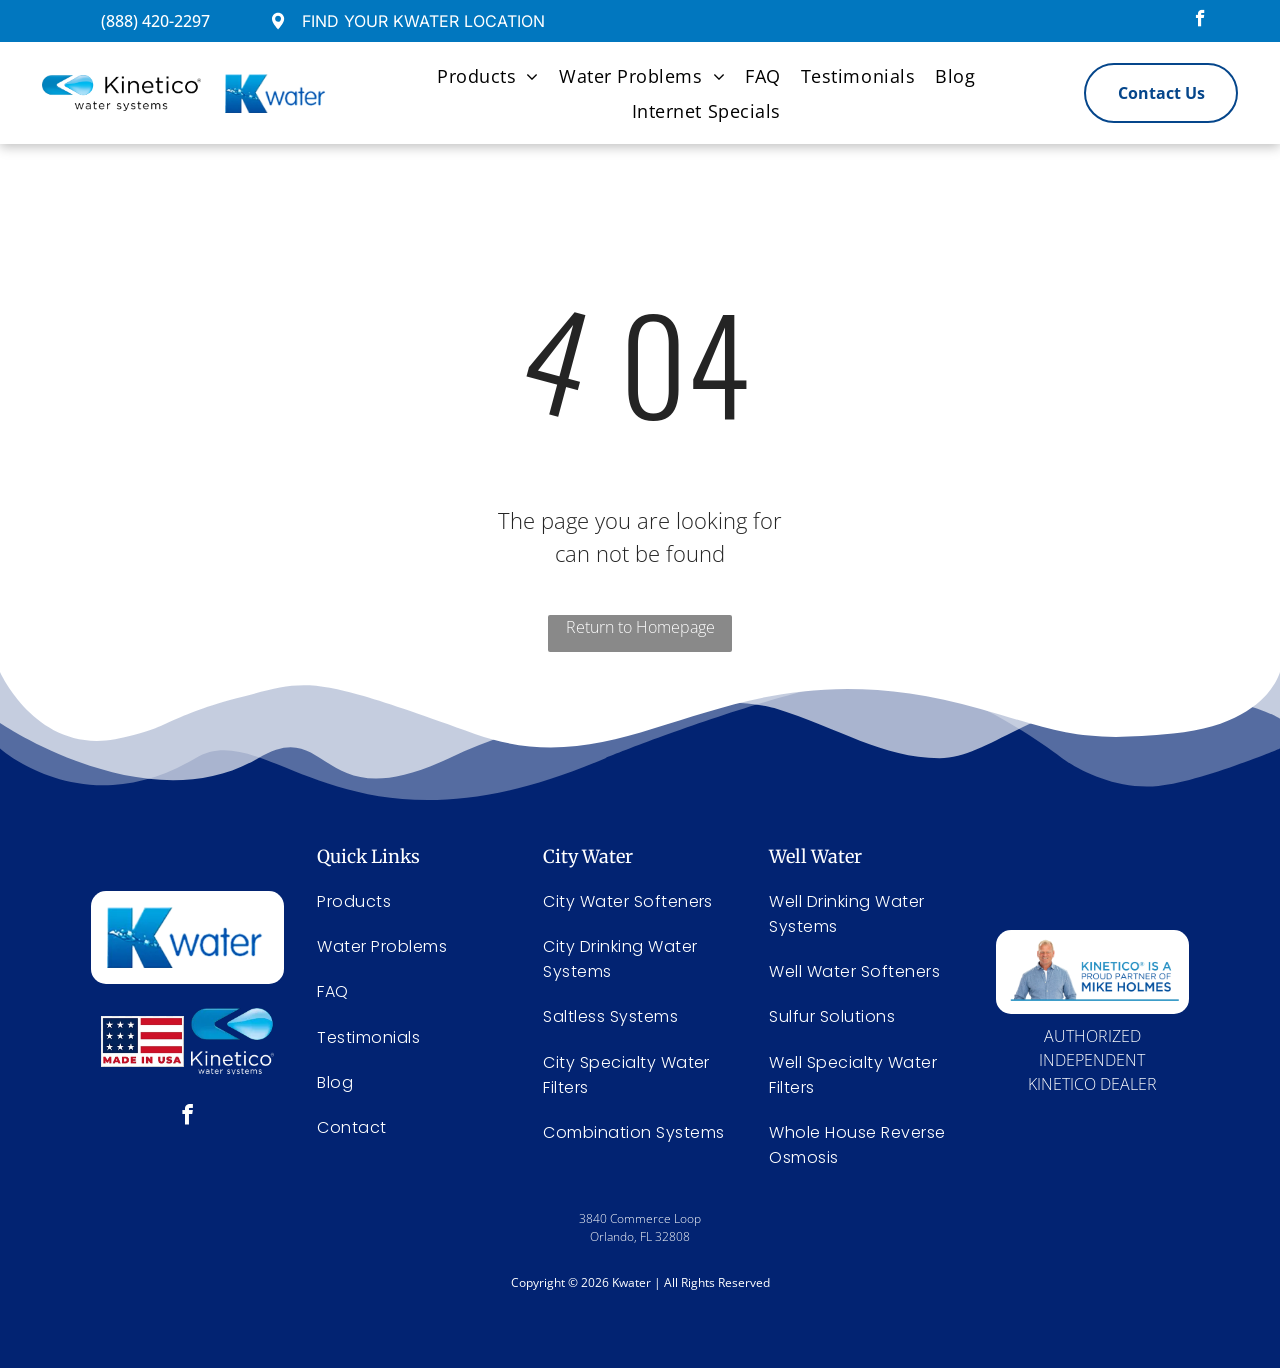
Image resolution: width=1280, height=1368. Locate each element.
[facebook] (1200, 21)
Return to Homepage (640, 627)
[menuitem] (488, 75)
